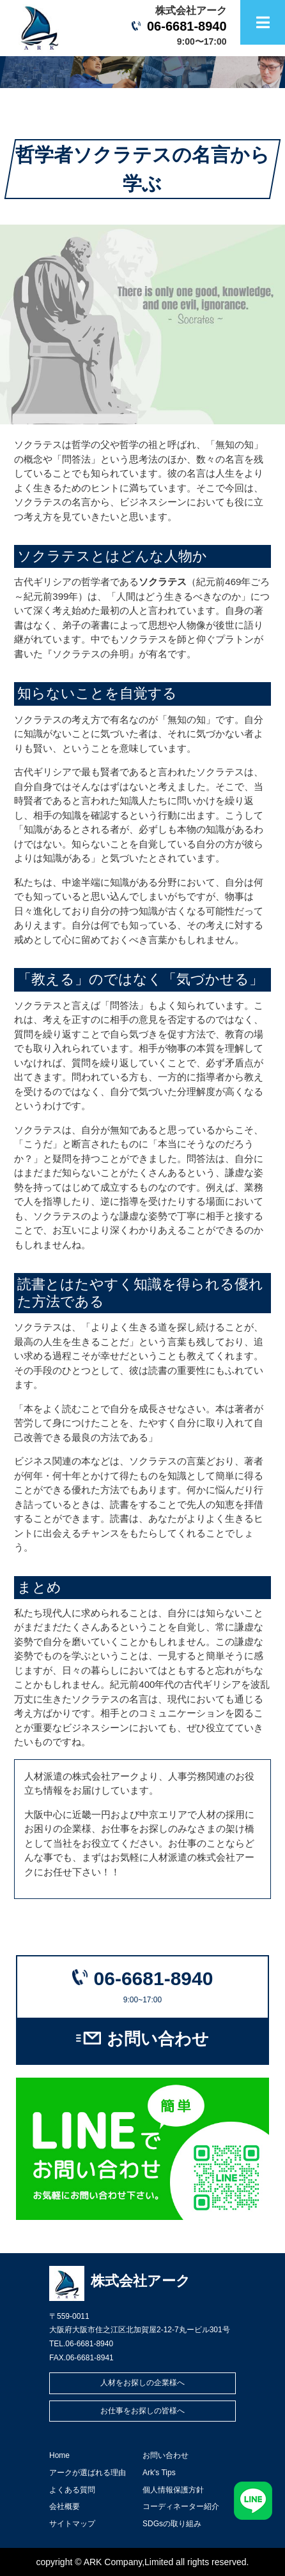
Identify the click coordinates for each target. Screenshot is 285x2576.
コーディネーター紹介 (180, 2506)
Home (59, 2455)
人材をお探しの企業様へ (142, 2382)
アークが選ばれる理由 (87, 2472)
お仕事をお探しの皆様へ (142, 2410)
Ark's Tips (159, 2472)
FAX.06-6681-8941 (81, 2357)
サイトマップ (72, 2523)
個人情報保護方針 (173, 2489)
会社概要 (64, 2506)
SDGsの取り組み (171, 2523)
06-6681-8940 (187, 26)
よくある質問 (72, 2489)
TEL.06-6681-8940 (81, 2343)
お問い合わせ (158, 2039)
